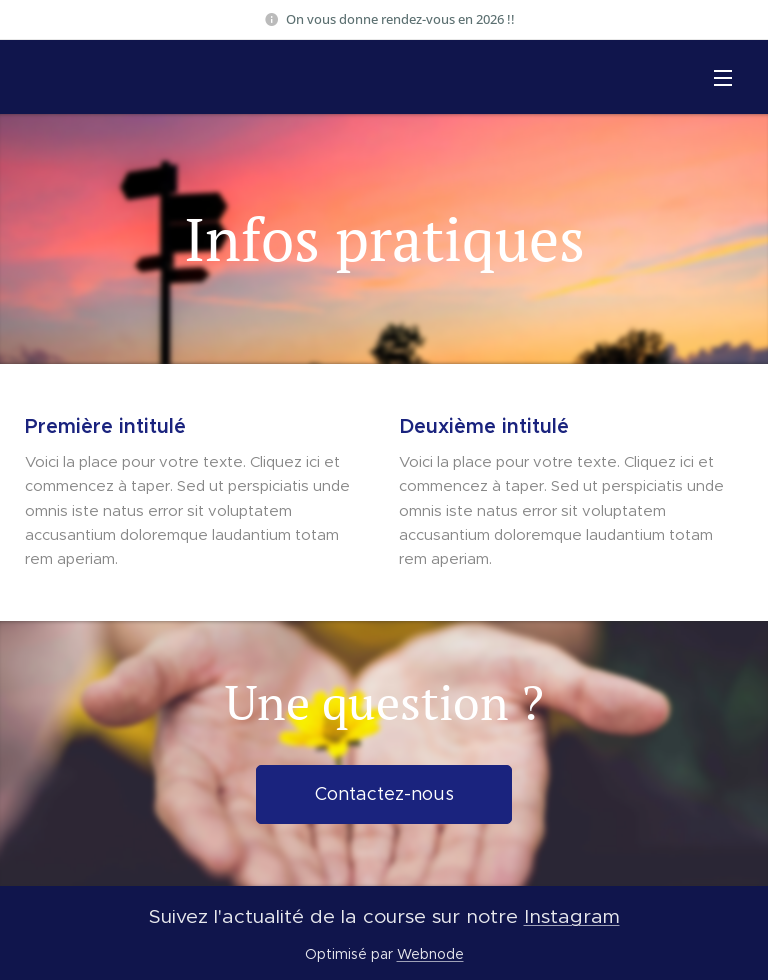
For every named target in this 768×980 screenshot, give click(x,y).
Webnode (430, 954)
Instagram (572, 916)
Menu (723, 78)
